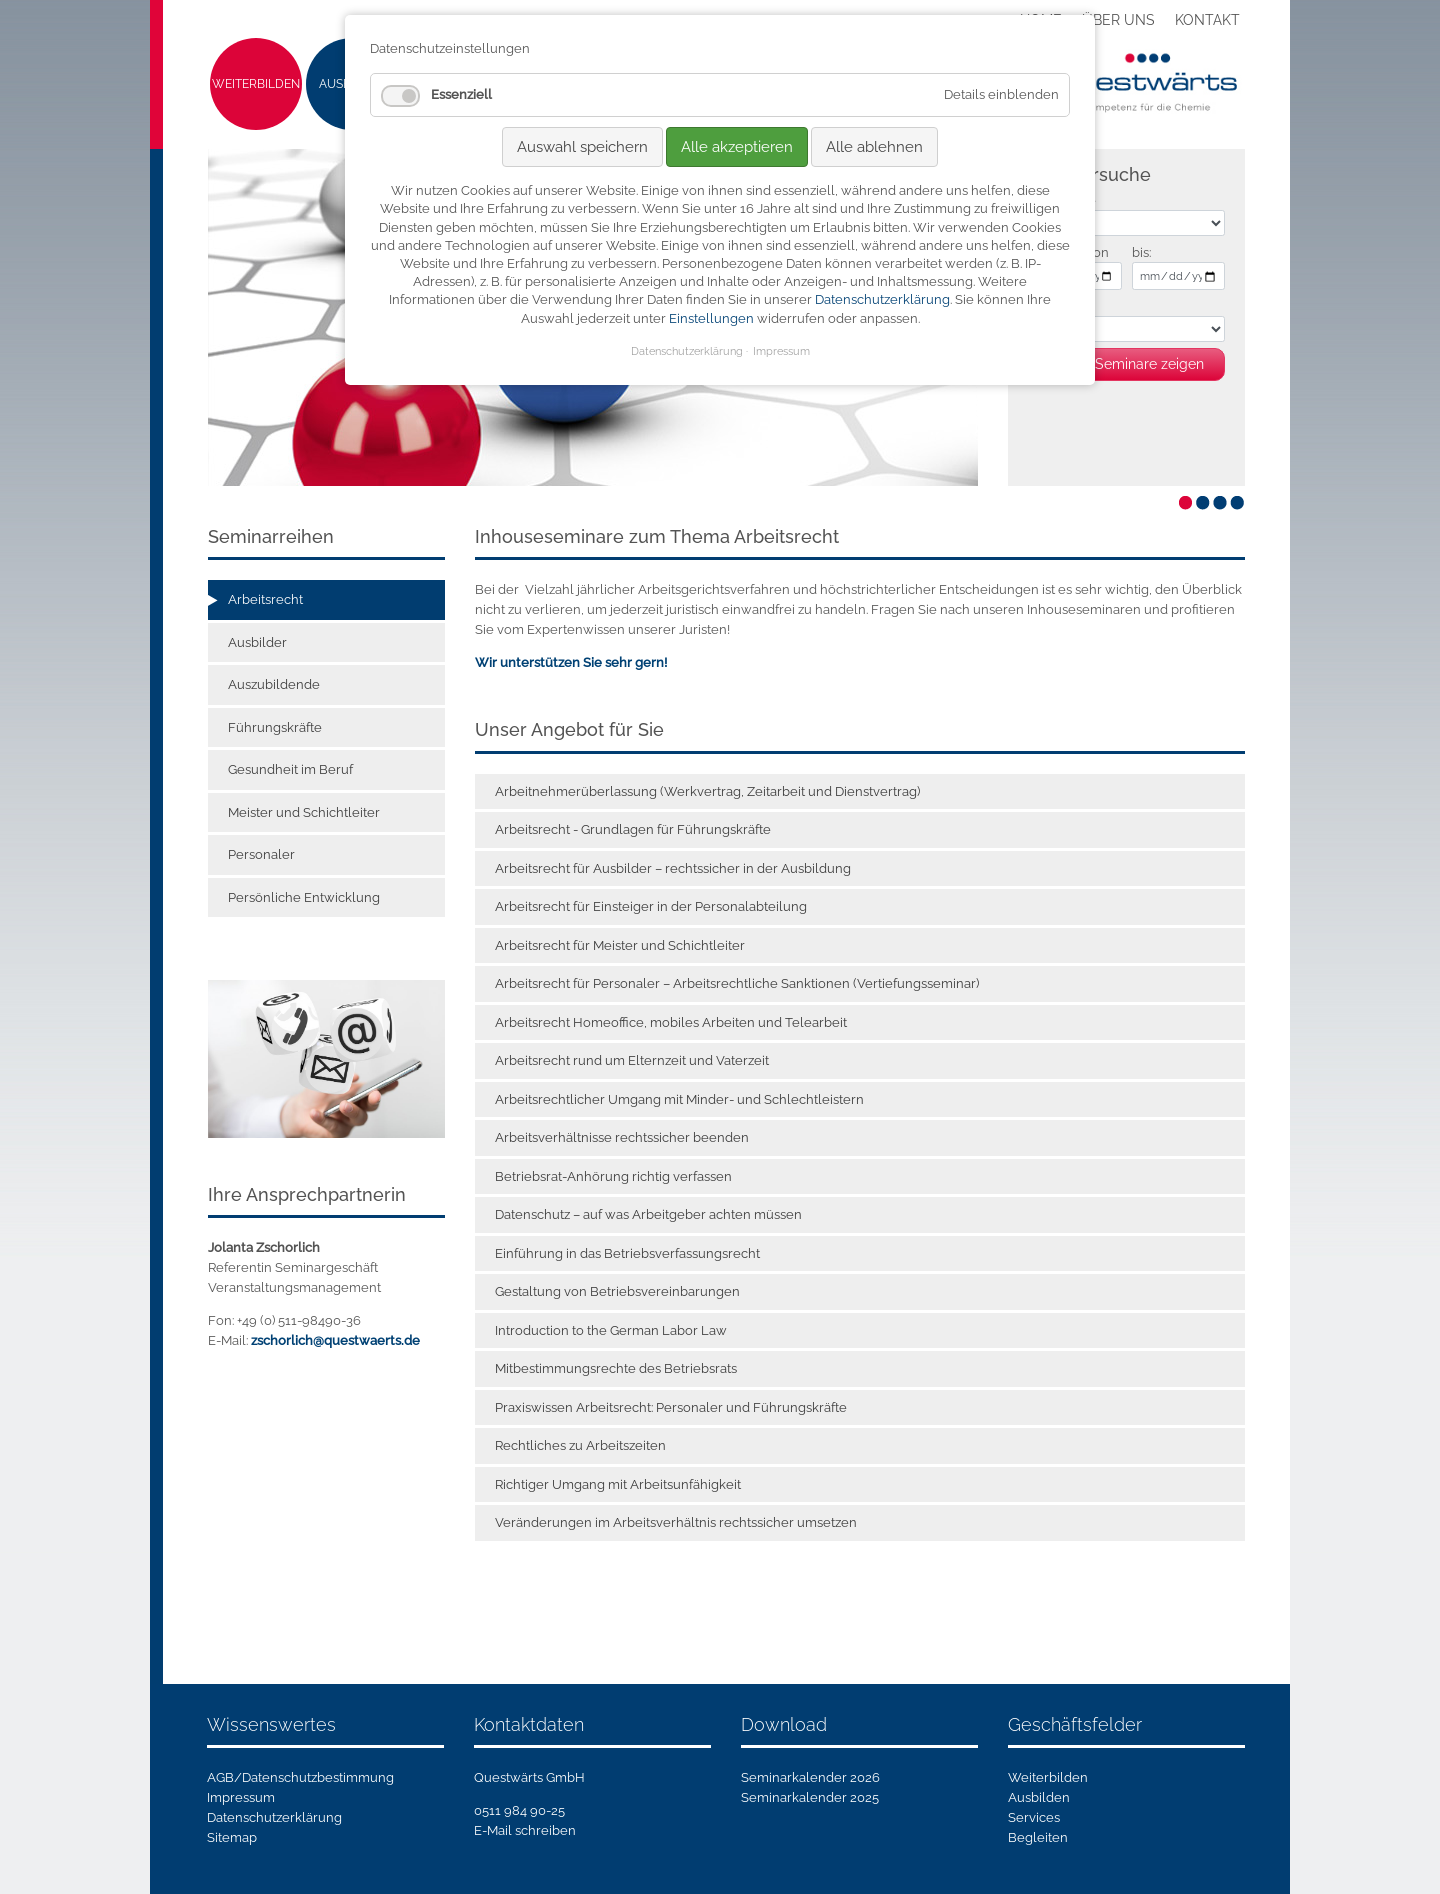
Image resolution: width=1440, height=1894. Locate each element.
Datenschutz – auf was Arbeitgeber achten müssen (648, 1214)
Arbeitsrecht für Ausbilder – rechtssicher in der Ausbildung (673, 868)
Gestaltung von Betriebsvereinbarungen (617, 1291)
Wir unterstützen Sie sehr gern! (571, 662)
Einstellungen (711, 318)
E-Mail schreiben (525, 1830)
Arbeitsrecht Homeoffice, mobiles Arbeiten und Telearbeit (671, 1022)
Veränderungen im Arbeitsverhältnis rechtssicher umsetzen (676, 1522)
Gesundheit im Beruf (290, 769)
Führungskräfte (275, 727)
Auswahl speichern (582, 147)
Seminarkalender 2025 (810, 1797)
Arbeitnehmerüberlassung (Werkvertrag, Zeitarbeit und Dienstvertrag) (707, 791)
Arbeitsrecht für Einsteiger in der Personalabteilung (651, 906)
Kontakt (1207, 20)
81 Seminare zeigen (1140, 364)
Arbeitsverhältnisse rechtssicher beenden (622, 1137)
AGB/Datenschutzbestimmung (300, 1777)
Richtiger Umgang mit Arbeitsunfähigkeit (618, 1484)
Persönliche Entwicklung (304, 897)
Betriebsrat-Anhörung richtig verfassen (613, 1176)
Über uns (1118, 20)
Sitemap (232, 1837)
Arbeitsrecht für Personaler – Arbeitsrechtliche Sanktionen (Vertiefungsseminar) (737, 983)
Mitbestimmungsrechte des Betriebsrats (616, 1368)
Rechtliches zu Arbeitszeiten (580, 1445)
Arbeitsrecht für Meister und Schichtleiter (620, 945)
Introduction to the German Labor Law (611, 1330)
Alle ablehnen (874, 147)
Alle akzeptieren (737, 147)
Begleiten (1038, 1837)
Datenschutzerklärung (274, 1817)
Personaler (261, 854)
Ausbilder (257, 642)
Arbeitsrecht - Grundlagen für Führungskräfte (633, 829)
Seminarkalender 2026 (810, 1777)
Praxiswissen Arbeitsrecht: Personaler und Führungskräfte (671, 1407)
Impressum (241, 1797)
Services (1034, 1817)
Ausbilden (1039, 1797)
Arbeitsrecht (265, 599)
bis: (1141, 252)
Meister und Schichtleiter (304, 812)
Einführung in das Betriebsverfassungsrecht (627, 1253)
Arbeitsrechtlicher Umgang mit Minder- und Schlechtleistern (679, 1099)
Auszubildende (274, 684)
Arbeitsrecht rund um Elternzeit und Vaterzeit (632, 1060)
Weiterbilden (256, 84)
